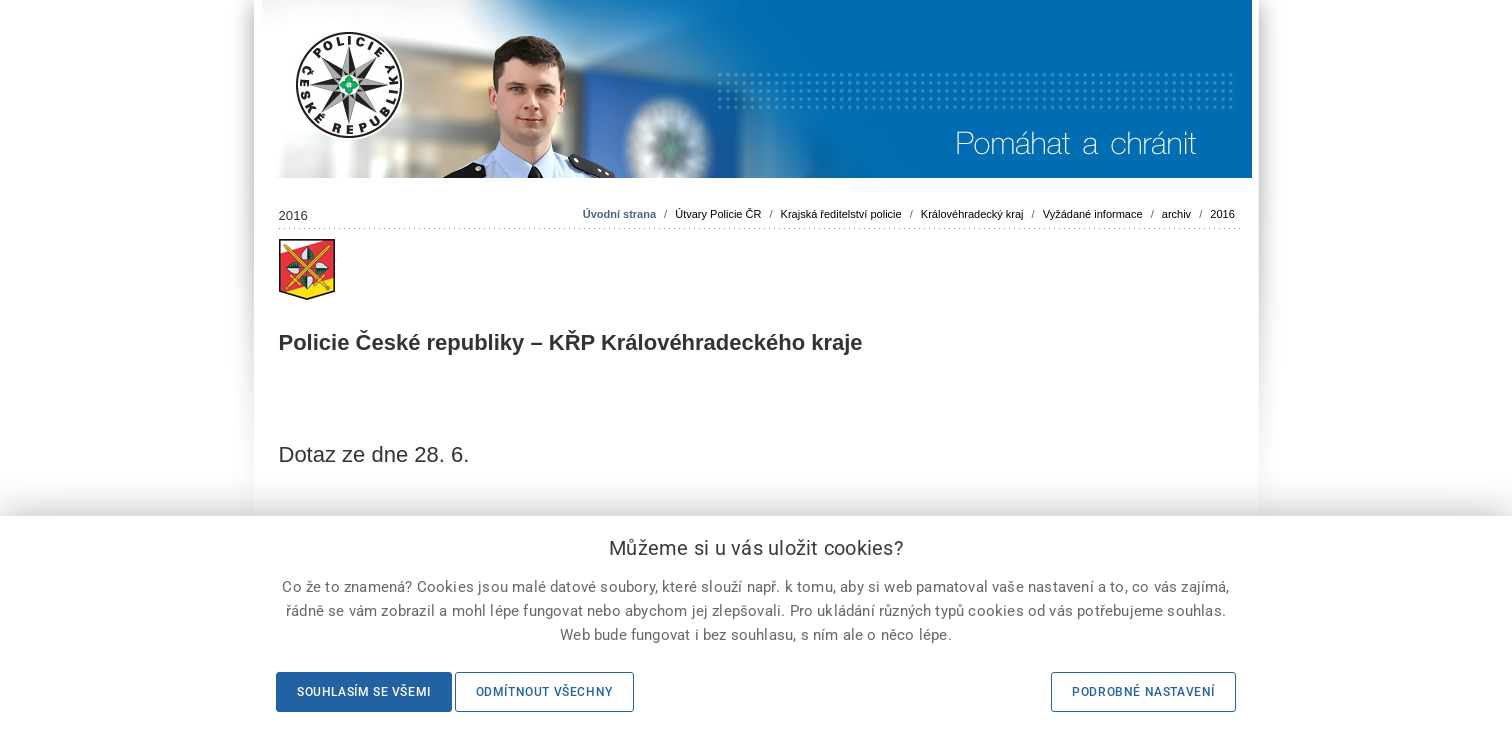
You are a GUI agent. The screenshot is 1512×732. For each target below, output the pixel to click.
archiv (1176, 214)
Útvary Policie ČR (718, 214)
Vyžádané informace (1093, 214)
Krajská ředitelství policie (841, 214)
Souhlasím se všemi (364, 692)
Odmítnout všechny (544, 692)
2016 (1222, 214)
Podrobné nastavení (1143, 692)
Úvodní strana (619, 214)
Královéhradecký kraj (972, 214)
